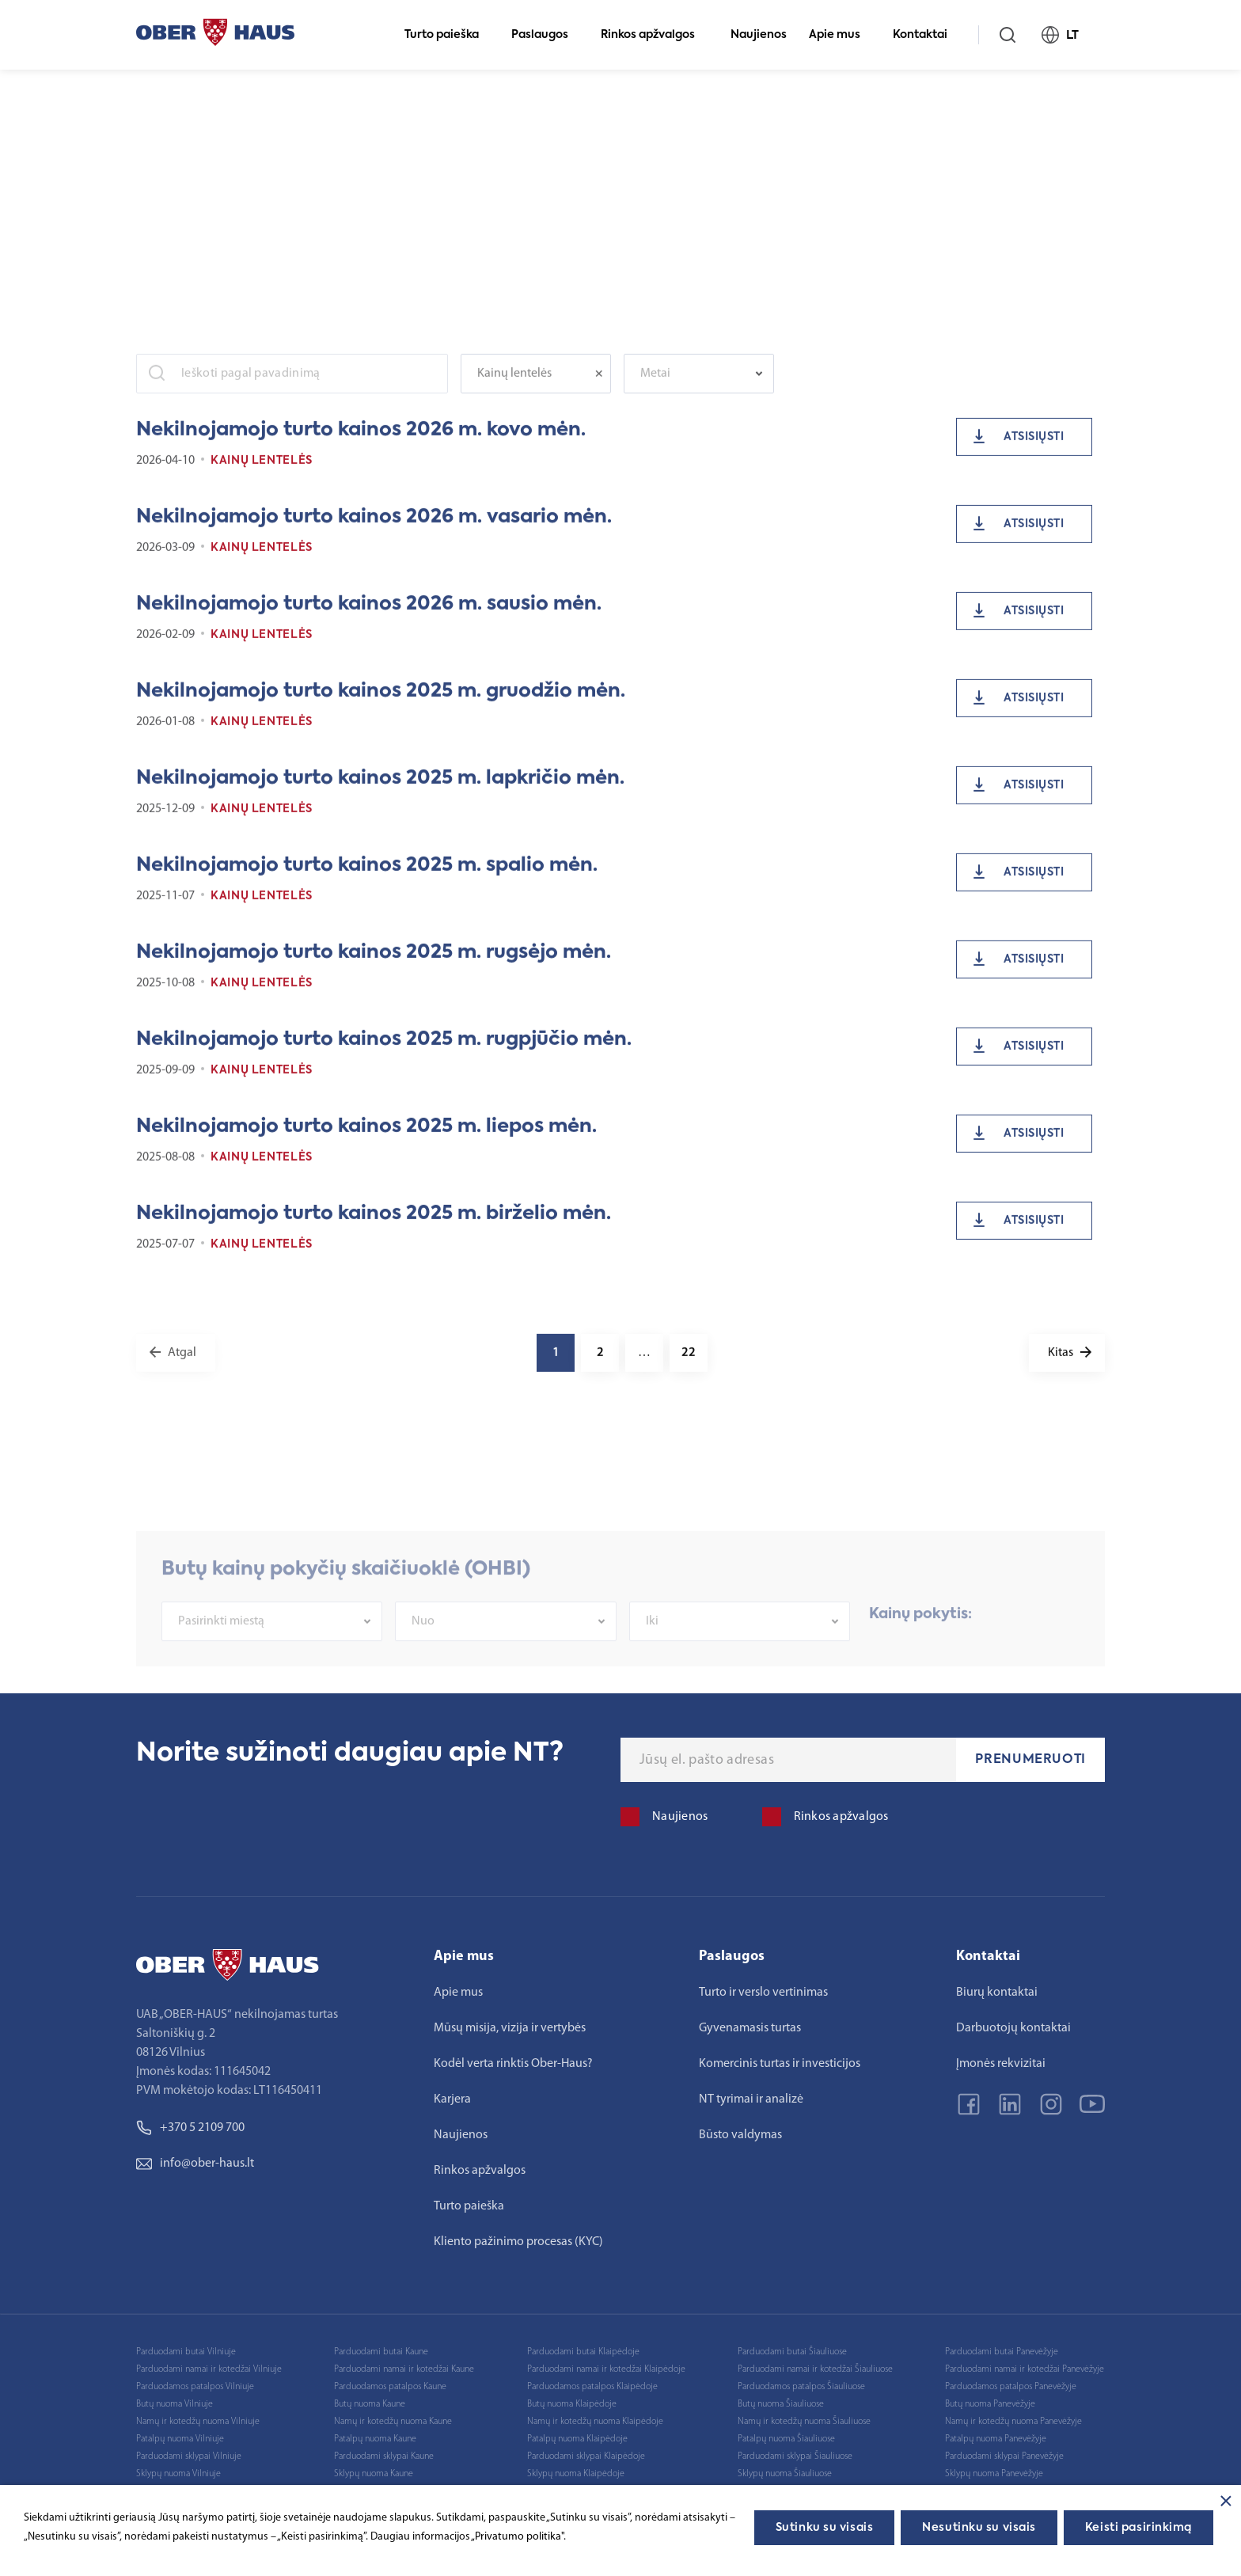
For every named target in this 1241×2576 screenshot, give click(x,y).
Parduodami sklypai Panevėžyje (1004, 2456)
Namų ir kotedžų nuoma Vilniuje (198, 2421)
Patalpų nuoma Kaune (375, 2439)
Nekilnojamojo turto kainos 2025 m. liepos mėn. (366, 1139)
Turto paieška (448, 34)
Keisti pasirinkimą (1138, 2527)
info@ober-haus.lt (195, 2163)
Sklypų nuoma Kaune (373, 2474)
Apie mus (841, 34)
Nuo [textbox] (423, 1659)
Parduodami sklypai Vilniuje (188, 2456)
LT (1067, 35)
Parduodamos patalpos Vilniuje (195, 2387)
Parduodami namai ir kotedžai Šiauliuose (815, 2369)
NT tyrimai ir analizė (751, 2099)
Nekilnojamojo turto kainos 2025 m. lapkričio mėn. (380, 790)
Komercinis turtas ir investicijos (779, 2063)
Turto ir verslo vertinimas (763, 1992)
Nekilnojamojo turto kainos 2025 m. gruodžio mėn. (380, 703)
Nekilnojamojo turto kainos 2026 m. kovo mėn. (361, 442)
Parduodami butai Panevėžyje (1001, 2352)
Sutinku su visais (825, 2527)
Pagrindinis (162, 95)
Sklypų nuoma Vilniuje (178, 2474)
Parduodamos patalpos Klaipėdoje (592, 2387)
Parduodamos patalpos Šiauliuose (801, 2387)
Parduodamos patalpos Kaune (390, 2387)
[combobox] (536, 386)
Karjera (452, 2099)
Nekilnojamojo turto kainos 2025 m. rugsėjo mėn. (373, 965)
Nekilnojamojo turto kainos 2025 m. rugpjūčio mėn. (384, 1052)
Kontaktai (927, 34)
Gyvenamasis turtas (750, 2028)
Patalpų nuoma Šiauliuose (786, 2439)
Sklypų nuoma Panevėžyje (994, 2474)
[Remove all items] (603, 386)
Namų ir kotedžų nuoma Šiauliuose (804, 2421)
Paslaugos (546, 34)
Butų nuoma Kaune (369, 2404)
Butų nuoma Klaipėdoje (572, 2404)
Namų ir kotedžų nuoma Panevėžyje (1013, 2421)
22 (688, 1365)
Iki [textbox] (652, 1659)
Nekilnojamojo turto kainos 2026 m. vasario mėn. (374, 529)
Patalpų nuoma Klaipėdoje (577, 2439)
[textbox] (691, 386)
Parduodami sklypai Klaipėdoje (586, 2456)
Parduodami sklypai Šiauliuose (795, 2456)
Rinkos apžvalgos (654, 34)
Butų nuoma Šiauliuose (781, 2404)
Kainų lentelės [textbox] (514, 386)
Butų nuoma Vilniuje (174, 2404)
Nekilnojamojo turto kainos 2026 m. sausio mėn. (369, 616)
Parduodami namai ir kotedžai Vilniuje (209, 2369)
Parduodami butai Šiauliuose (792, 2352)
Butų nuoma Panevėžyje (990, 2404)
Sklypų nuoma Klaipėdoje (575, 2474)
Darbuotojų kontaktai (1013, 2028)
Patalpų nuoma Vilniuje (180, 2439)
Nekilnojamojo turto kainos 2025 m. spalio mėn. (367, 877)
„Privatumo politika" (517, 2537)
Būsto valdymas (740, 2135)
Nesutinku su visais (979, 2527)
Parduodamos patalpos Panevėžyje (1010, 2387)
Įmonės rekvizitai (1001, 2063)
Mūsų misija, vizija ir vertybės (510, 2028)
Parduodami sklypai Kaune (384, 2456)
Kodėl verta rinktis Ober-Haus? (513, 2063)
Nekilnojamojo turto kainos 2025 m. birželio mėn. (373, 1226)
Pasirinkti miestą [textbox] (221, 1659)
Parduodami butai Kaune (381, 2352)
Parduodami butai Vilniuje (186, 2352)
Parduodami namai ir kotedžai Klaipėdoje (606, 2369)
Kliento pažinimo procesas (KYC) (518, 2242)
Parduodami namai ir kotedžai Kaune (404, 2369)
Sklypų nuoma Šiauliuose (785, 2474)
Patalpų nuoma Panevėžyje (995, 2439)
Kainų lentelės (262, 473)
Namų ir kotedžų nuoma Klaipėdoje (595, 2421)
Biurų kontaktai (997, 1992)
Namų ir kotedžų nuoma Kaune (393, 2421)
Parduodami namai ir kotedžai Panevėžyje (1024, 2369)
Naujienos (759, 34)
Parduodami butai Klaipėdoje (583, 2352)
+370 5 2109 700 (190, 2128)
